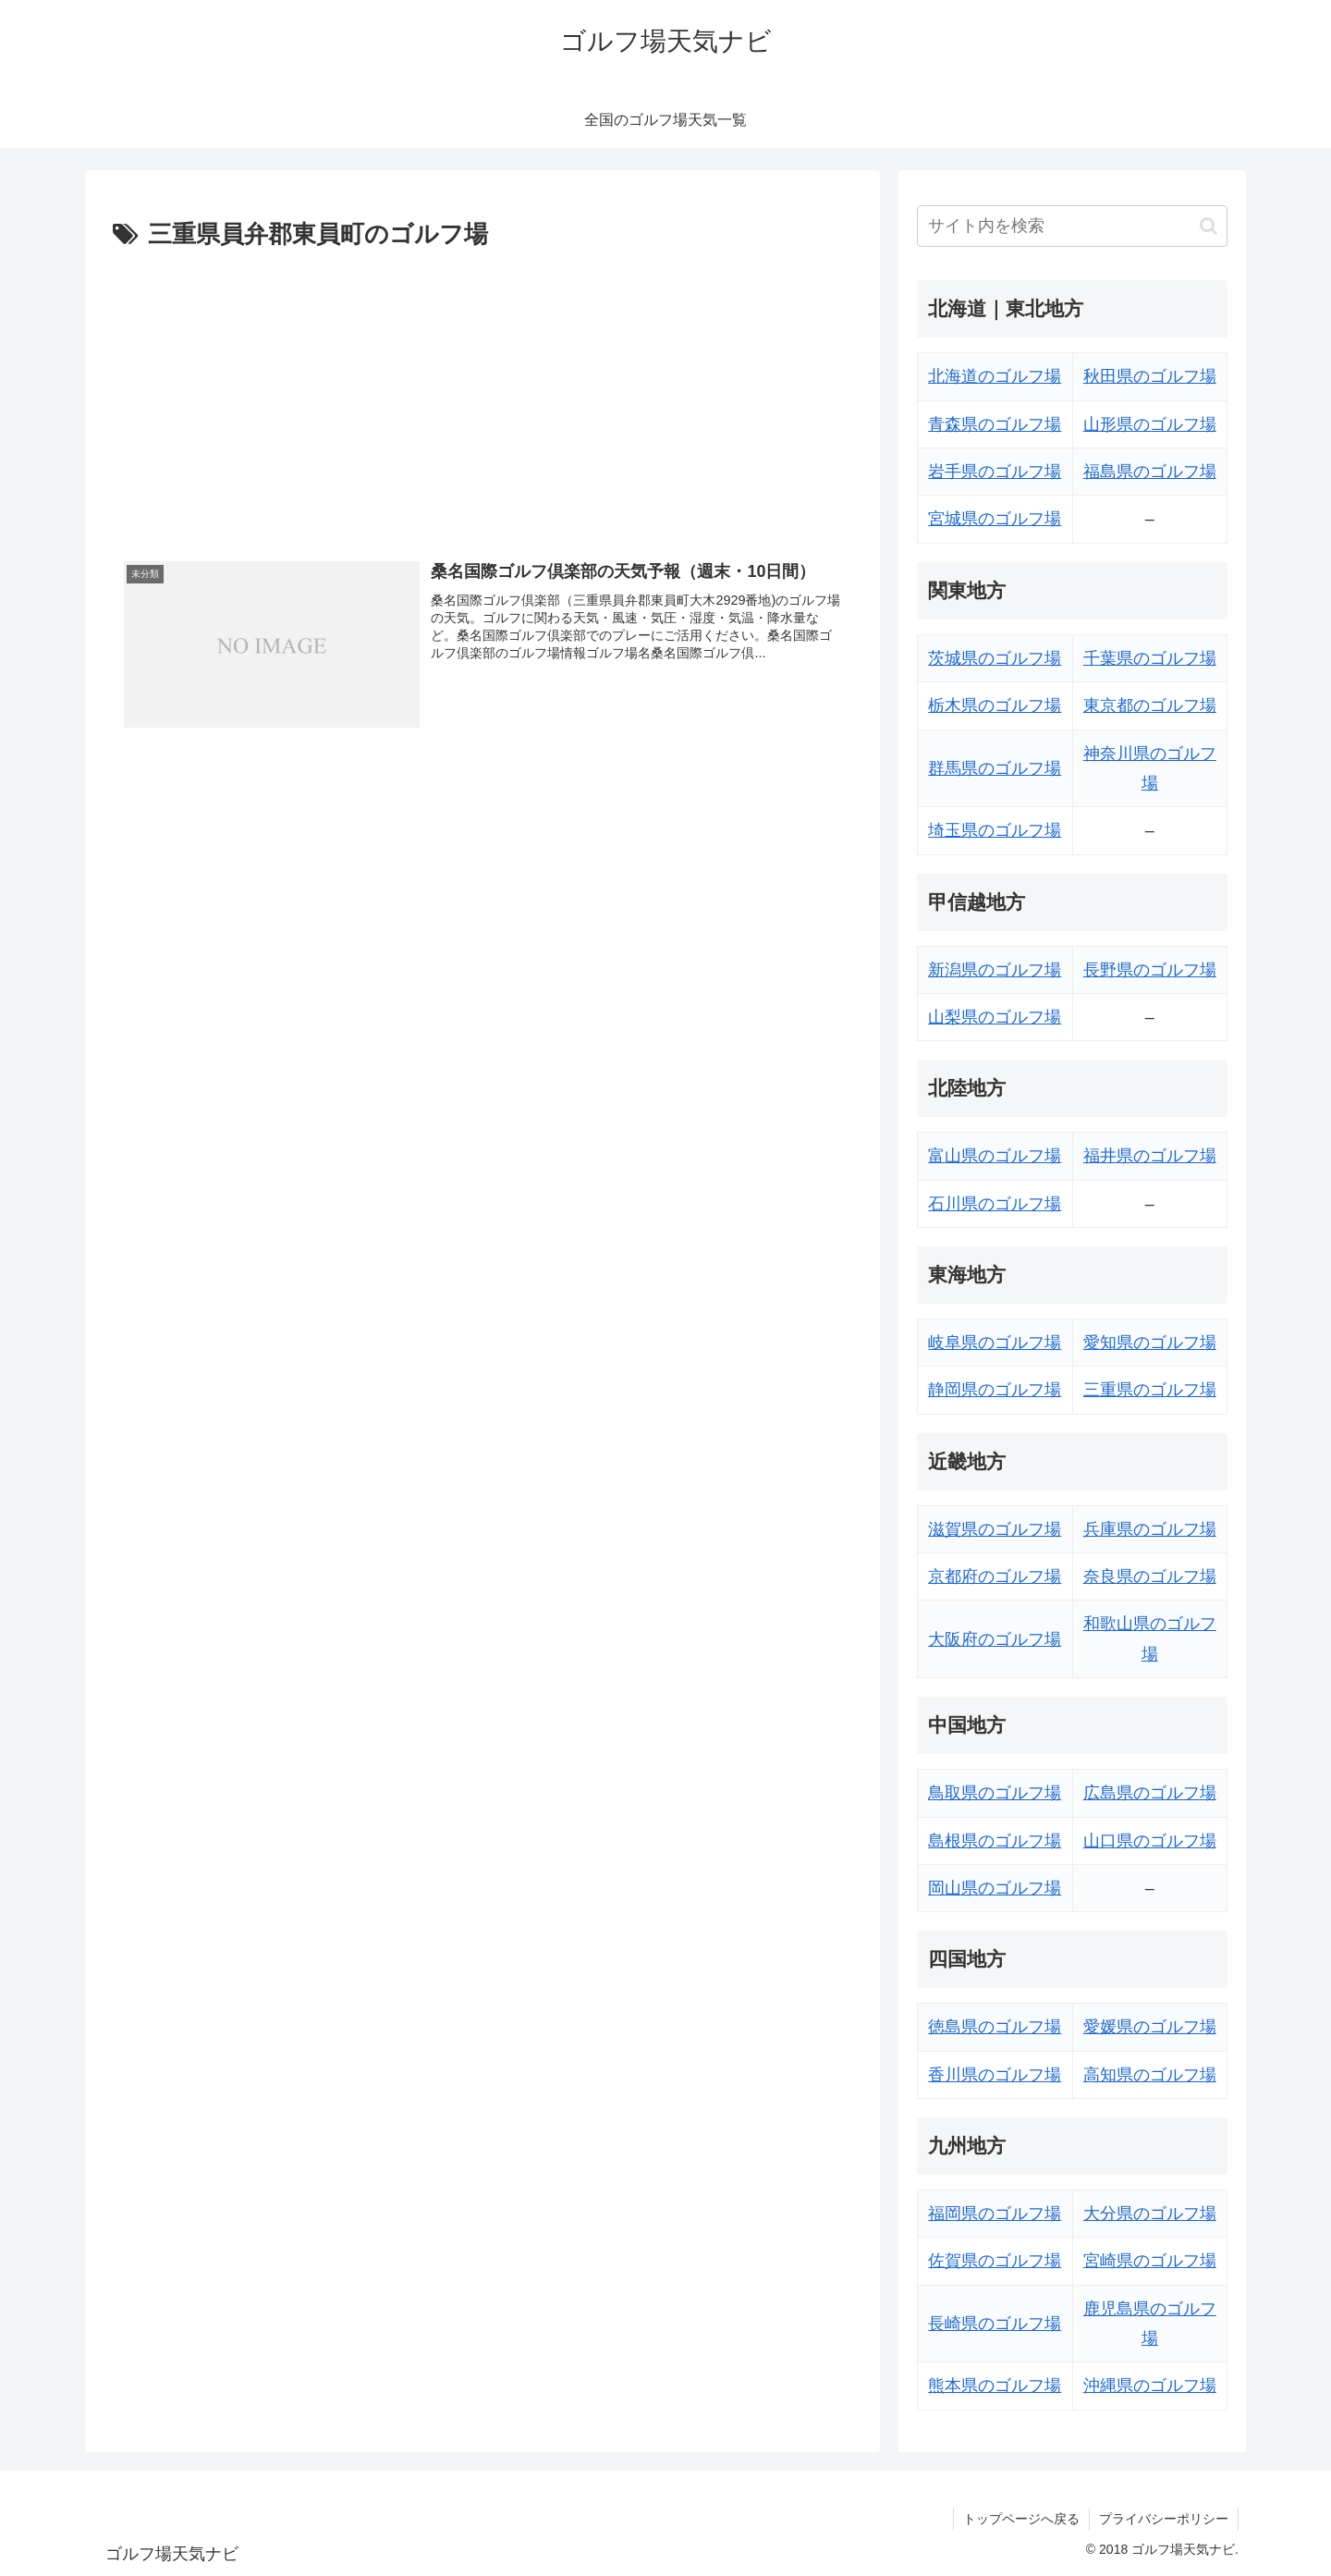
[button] (1208, 226)
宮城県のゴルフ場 (994, 518)
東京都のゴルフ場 (1149, 705)
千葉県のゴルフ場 (1149, 658)
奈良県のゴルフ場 (1149, 1576)
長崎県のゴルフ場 (994, 2323)
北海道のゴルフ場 (994, 376)
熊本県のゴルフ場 (994, 2385)
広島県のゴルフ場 (1149, 1793)
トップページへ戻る (1021, 2518)
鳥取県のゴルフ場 (994, 1793)
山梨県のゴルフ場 (994, 1017)
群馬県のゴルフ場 (994, 768)
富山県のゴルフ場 (994, 1156)
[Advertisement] (482, 394)
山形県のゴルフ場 (1149, 424)
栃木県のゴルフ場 (994, 705)
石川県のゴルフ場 (994, 1204)
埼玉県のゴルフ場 (994, 830)
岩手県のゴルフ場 (994, 471)
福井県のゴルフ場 (1149, 1156)
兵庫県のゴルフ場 (1149, 1529)
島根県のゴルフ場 (994, 1841)
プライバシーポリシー (1163, 2518)
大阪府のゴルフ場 (994, 1639)
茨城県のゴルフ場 (994, 658)
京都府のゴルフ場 (994, 1576)
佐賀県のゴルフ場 (994, 2260)
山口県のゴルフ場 (1149, 1841)
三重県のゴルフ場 (1149, 1389)
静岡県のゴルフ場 (994, 1389)
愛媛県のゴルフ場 (1149, 2027)
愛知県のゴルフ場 (1149, 1342)
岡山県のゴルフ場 (994, 1888)
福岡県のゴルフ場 (994, 2213)
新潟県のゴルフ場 (994, 970)
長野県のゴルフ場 (1149, 970)
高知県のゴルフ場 (1149, 2075)
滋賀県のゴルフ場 (994, 1529)
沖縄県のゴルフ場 (1149, 2385)
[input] (1072, 226)
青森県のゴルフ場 (994, 424)
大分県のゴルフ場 (1149, 2213)
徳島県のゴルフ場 (994, 2027)
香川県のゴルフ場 (994, 2075)
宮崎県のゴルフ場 (1149, 2260)
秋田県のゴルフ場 (1149, 376)
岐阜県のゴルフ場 (994, 1342)
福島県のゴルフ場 (1149, 471)
